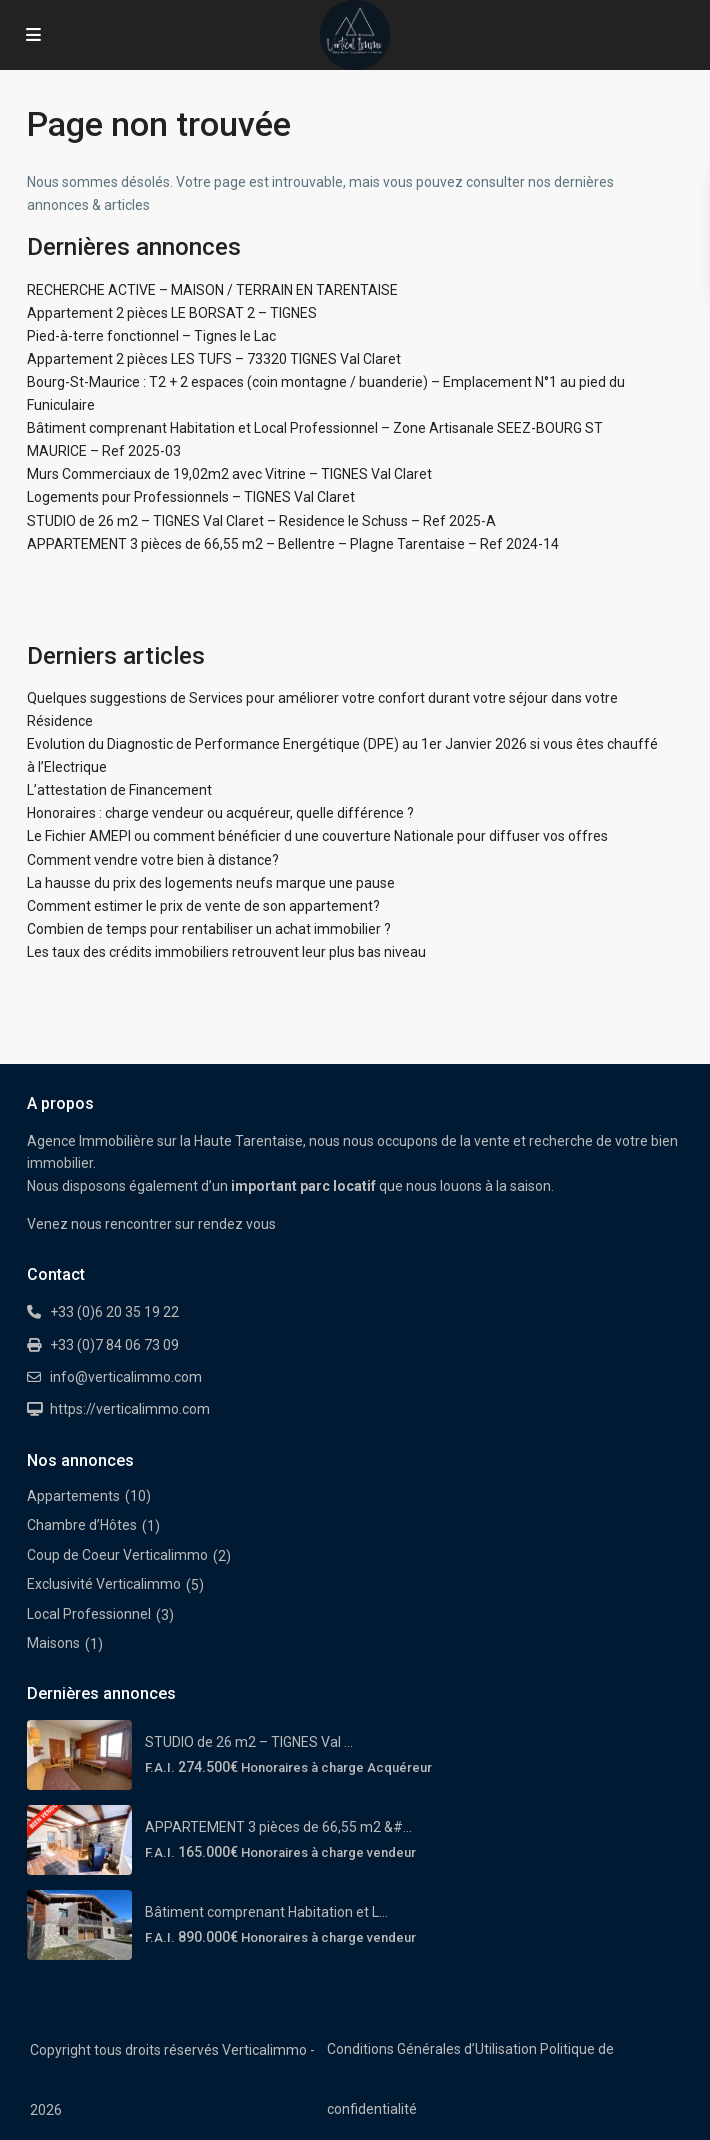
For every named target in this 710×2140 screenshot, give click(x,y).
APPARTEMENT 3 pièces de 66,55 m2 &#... (278, 1827)
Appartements (73, 1496)
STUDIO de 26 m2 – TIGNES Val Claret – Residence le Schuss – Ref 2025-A (261, 521)
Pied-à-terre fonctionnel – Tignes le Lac (151, 336)
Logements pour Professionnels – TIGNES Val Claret (191, 497)
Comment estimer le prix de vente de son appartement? (203, 906)
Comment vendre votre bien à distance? (153, 860)
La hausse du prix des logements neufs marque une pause (211, 883)
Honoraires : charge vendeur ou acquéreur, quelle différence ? (220, 813)
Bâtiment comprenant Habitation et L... (266, 1912)
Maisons (53, 1643)
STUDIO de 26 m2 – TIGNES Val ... (249, 1742)
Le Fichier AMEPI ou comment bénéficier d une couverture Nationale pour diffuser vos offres (317, 836)
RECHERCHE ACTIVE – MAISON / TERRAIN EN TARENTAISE (212, 290)
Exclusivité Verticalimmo (104, 1584)
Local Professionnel (89, 1614)
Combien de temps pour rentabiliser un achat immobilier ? (209, 929)
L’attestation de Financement (119, 790)
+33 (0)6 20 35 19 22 (114, 1312)
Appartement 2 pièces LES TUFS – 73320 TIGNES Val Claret (214, 359)
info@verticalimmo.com (126, 1377)
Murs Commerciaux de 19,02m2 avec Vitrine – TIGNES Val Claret (229, 474)
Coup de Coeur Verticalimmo (117, 1555)
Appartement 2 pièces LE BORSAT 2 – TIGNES (172, 313)
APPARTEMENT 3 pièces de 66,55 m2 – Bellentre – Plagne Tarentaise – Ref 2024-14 (293, 544)
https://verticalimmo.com (130, 1409)
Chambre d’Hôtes (82, 1525)
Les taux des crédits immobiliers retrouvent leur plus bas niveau (226, 952)
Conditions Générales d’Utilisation (432, 2049)
